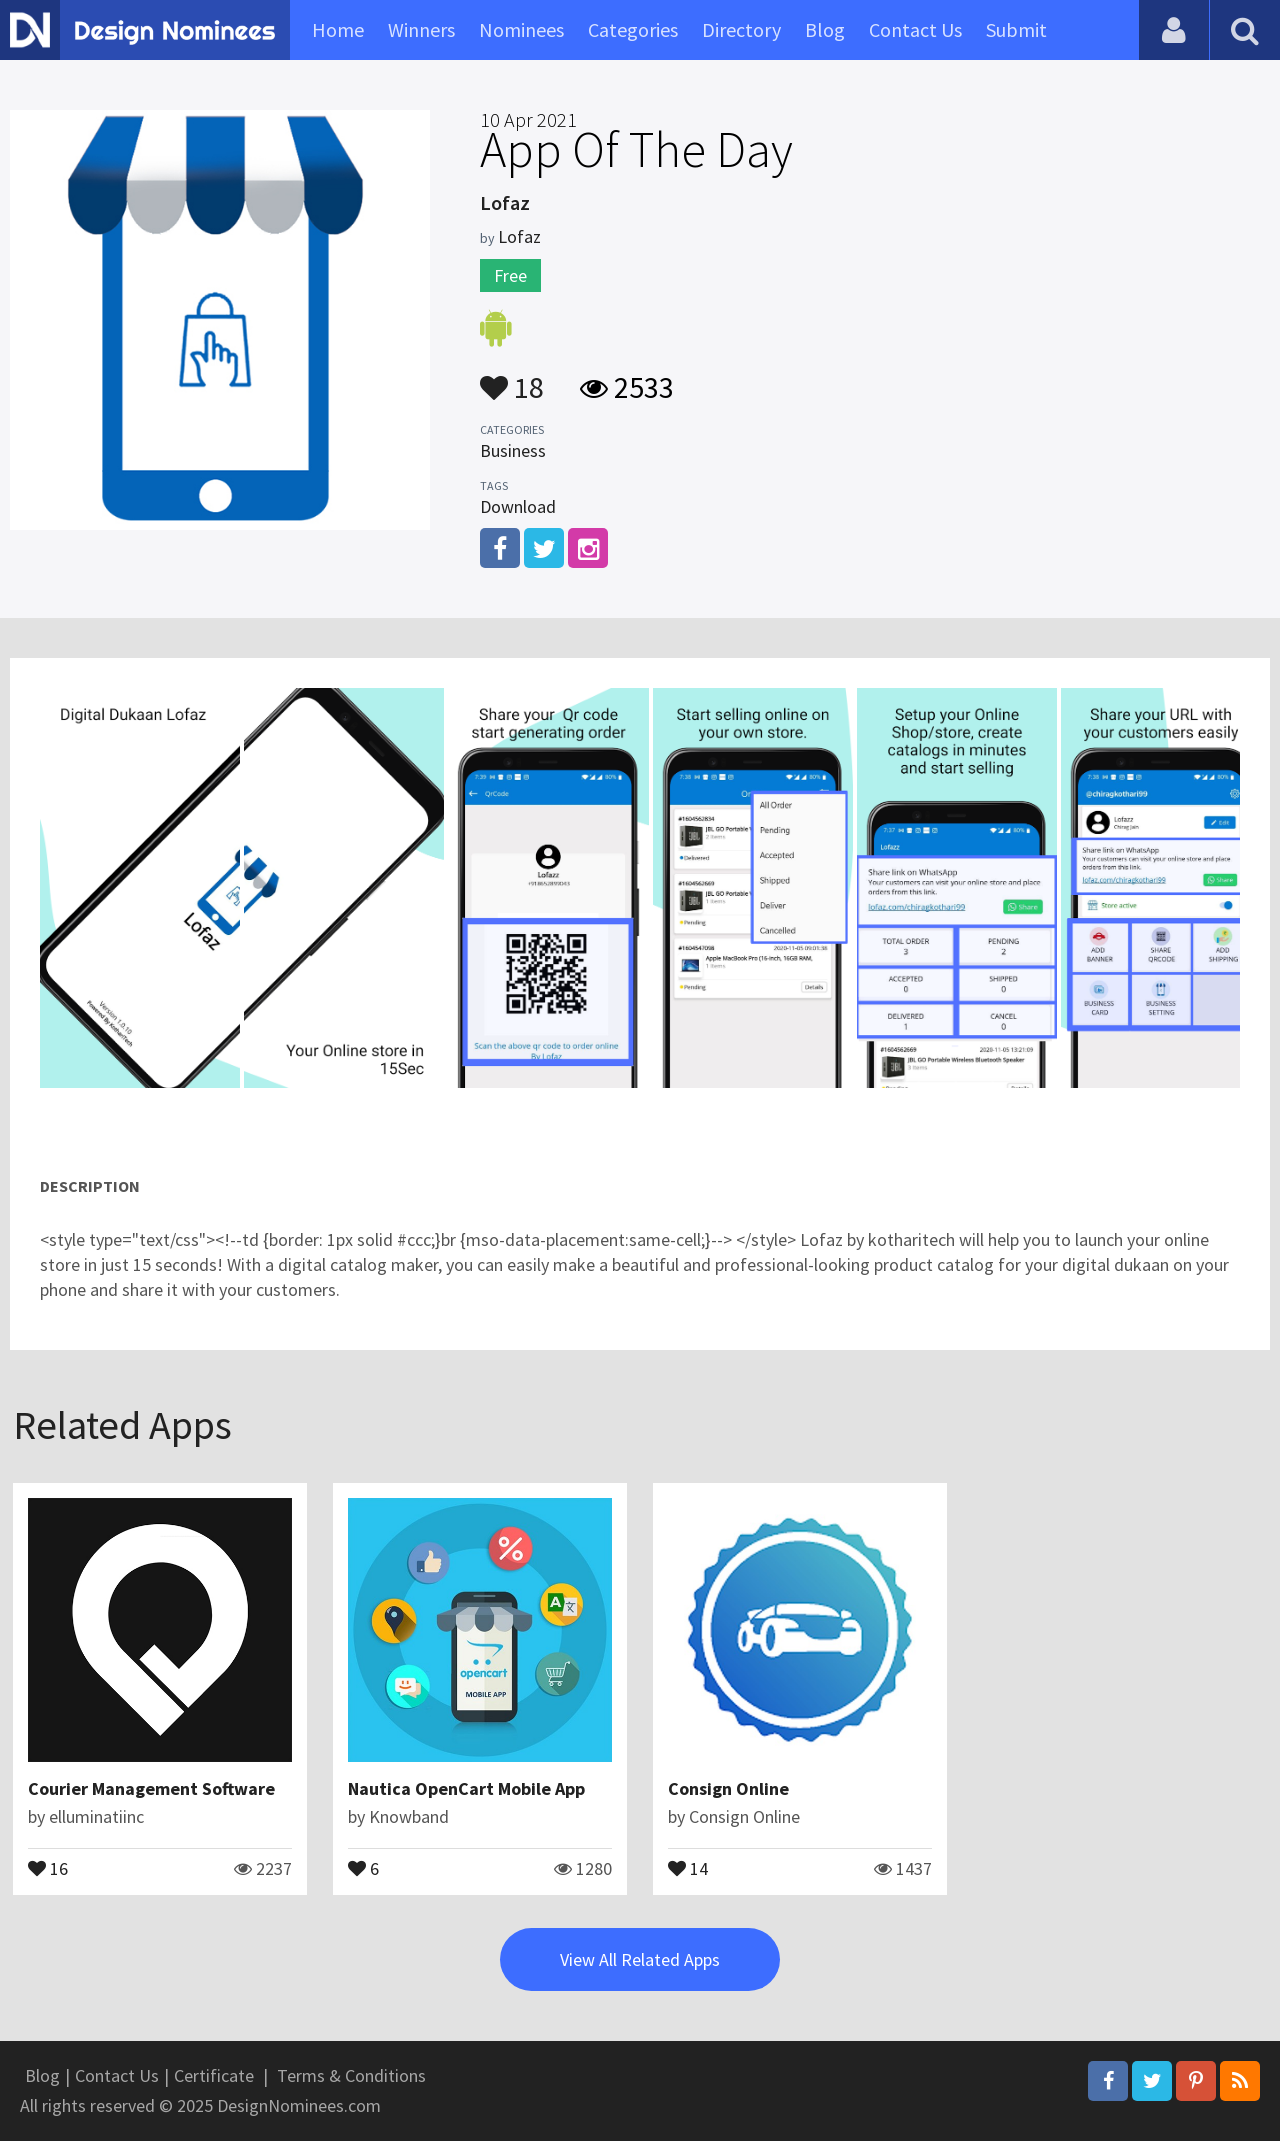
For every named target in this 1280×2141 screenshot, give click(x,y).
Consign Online (728, 1788)
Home (338, 29)
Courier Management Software (151, 1788)
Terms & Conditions (351, 2075)
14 (688, 1867)
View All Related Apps (640, 1959)
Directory (741, 29)
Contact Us (915, 29)
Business (513, 450)
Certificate (214, 2075)
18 (512, 378)
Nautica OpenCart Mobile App (466, 1788)
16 (48, 1867)
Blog (825, 29)
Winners (421, 29)
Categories (633, 29)
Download (518, 506)
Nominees (521, 29)
